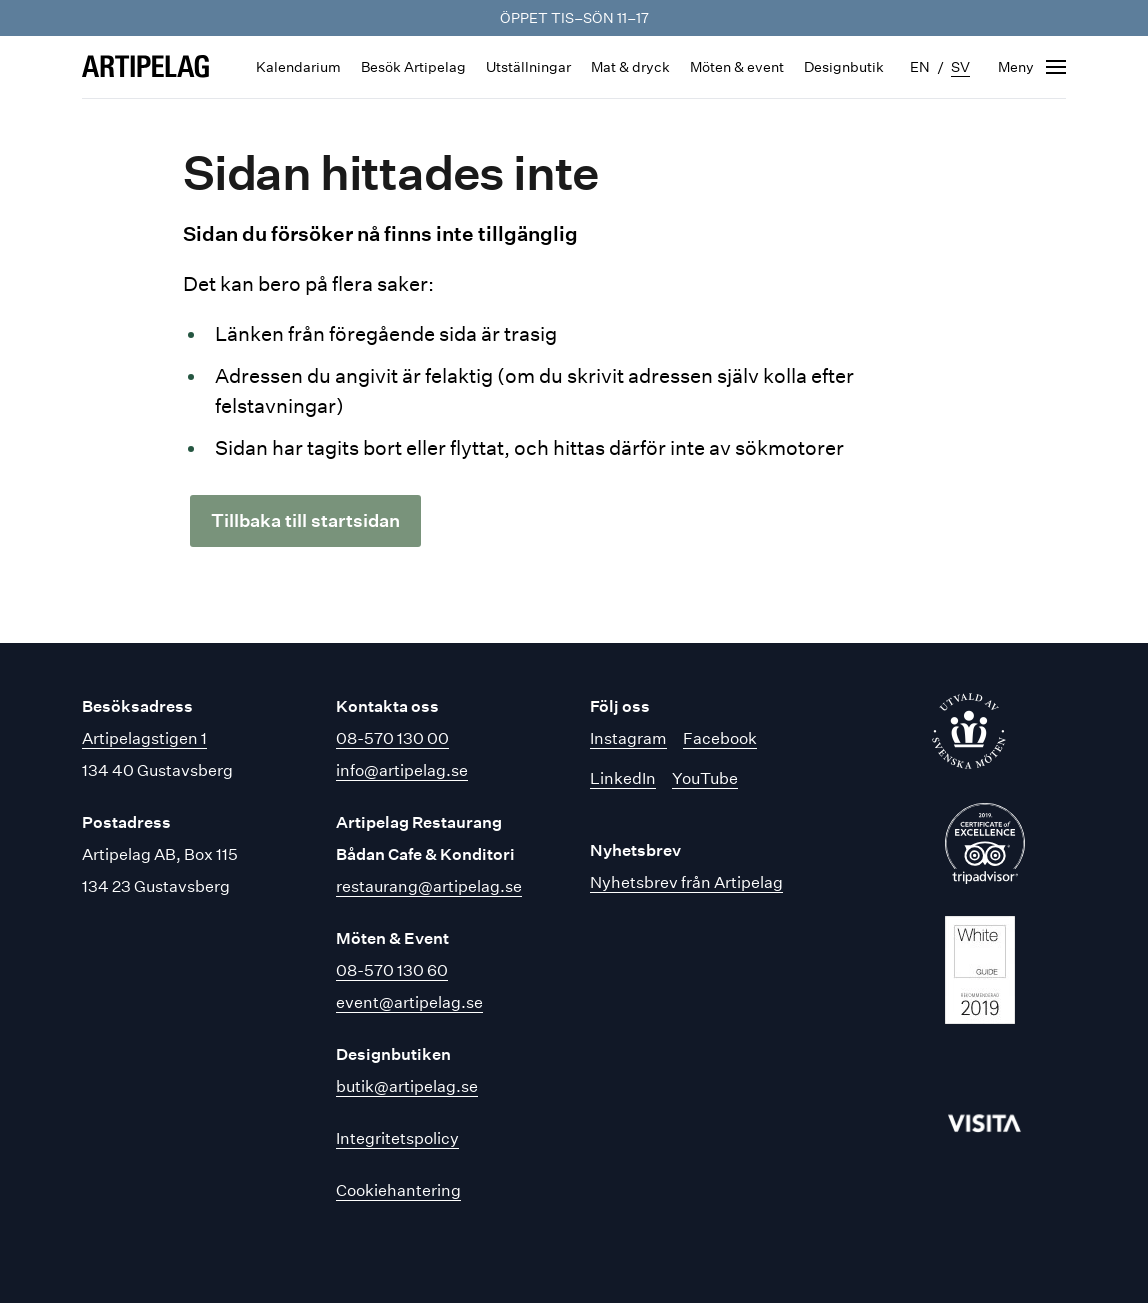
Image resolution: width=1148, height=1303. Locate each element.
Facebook (720, 738)
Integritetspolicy (397, 1138)
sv (960, 67)
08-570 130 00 (392, 738)
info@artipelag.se (402, 770)
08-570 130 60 (392, 970)
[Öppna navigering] (1032, 67)
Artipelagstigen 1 (144, 738)
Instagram (628, 738)
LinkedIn (623, 778)
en (920, 67)
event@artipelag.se (409, 1002)
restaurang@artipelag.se (429, 886)
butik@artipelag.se (407, 1086)
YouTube (705, 778)
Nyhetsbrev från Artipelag (686, 882)
